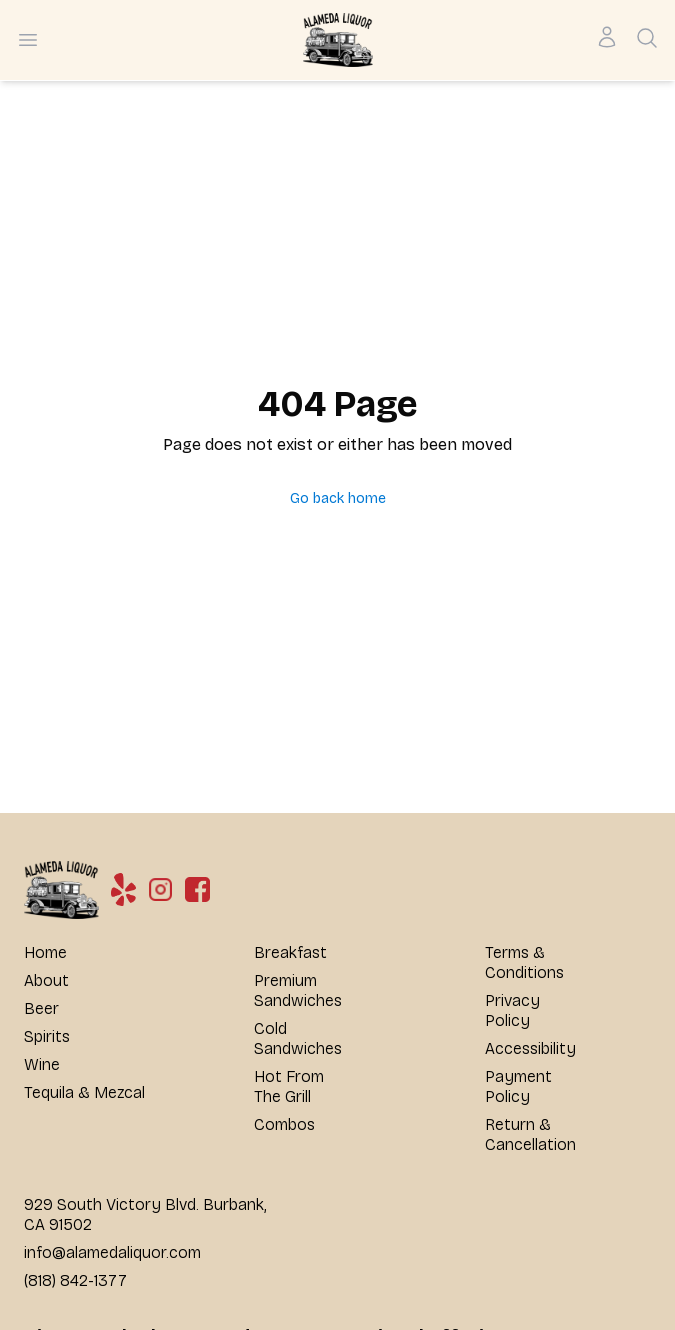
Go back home (338, 498)
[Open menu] (28, 40)
